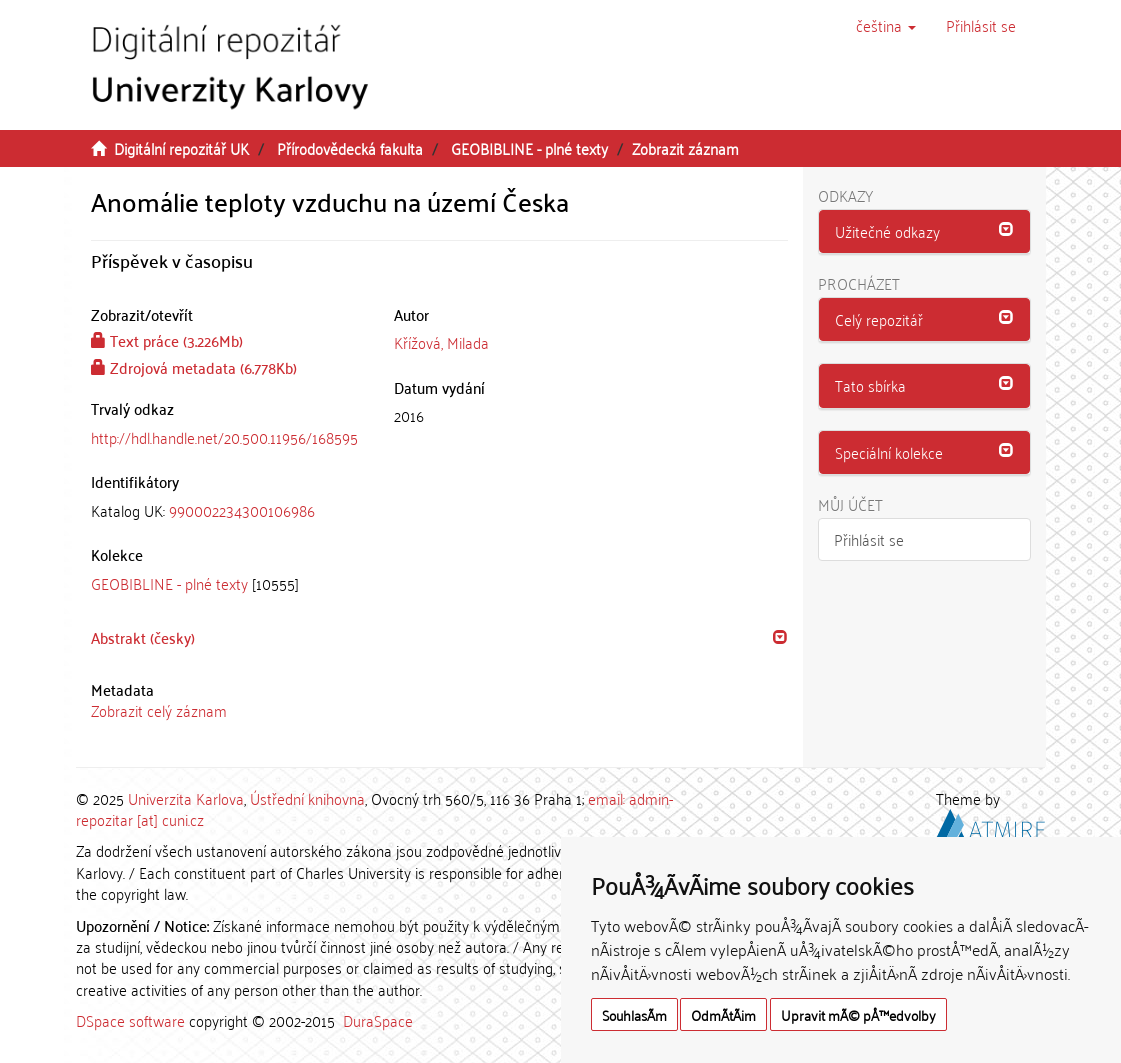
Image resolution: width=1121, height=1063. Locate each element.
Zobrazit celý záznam (159, 710)
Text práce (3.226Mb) (167, 340)
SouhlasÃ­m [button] (634, 1014)
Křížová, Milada (441, 342)
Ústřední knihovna (307, 798)
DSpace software (130, 1020)
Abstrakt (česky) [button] (143, 637)
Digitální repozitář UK (181, 148)
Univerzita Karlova (186, 798)
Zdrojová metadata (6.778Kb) (194, 367)
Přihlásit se (869, 539)
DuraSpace (378, 1020)
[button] (886, 25)
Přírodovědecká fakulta (350, 148)
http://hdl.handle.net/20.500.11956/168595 (224, 437)
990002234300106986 (242, 510)
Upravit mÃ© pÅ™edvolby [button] (858, 1014)
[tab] (227, 510)
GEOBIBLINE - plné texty (529, 148)
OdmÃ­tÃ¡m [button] (723, 1014)
